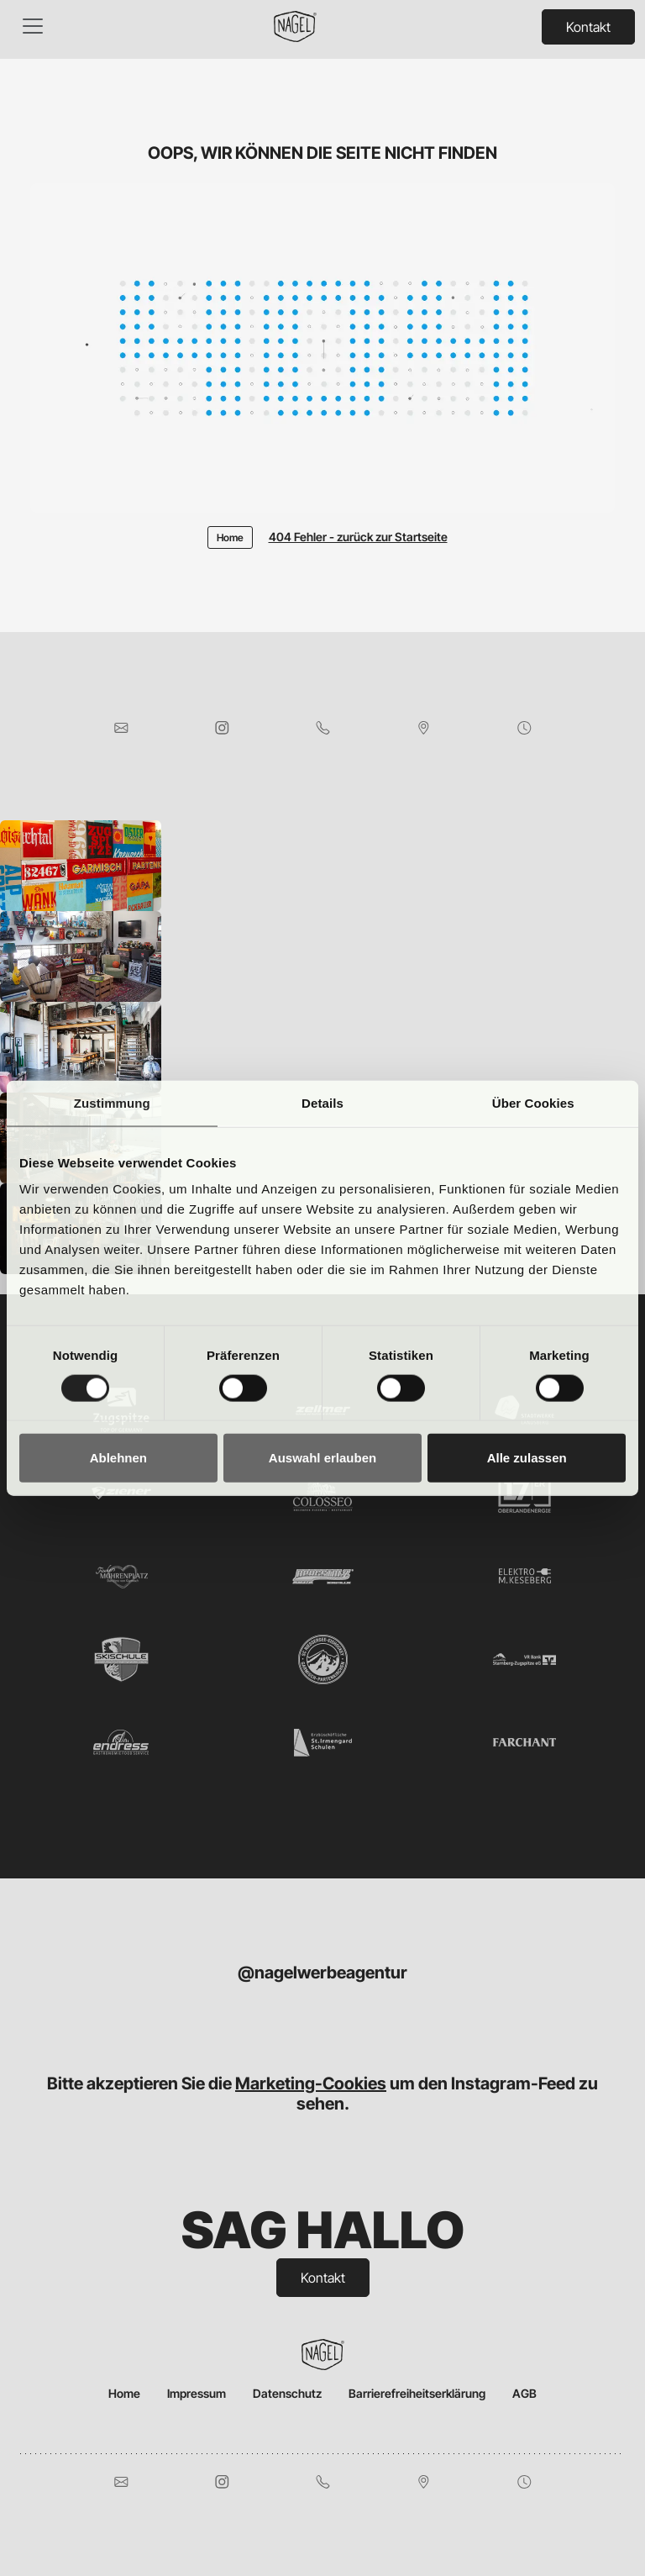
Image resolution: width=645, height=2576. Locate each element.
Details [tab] (322, 1102)
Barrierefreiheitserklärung (417, 2393)
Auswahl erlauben (322, 1458)
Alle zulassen (527, 1458)
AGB (524, 2393)
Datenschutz (287, 2393)
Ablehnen (118, 1458)
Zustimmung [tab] (112, 1102)
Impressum (196, 2393)
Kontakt (588, 26)
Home (124, 2393)
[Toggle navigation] (32, 26)
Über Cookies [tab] (533, 1102)
